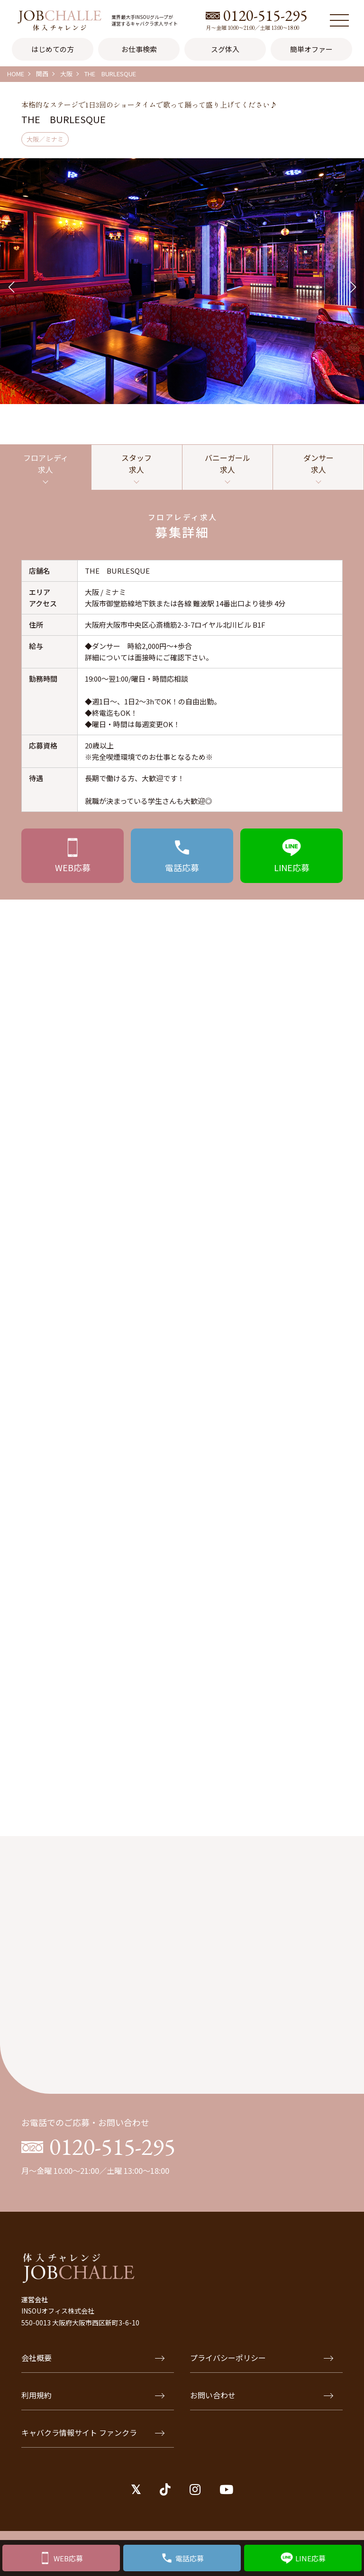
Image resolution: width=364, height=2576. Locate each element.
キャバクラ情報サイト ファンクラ (92, 2432)
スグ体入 (225, 49)
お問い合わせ (261, 2395)
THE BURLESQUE (110, 73)
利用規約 (92, 2395)
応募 (73, 867)
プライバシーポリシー (261, 2357)
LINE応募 (310, 2558)
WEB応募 (68, 2558)
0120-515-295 (265, 15)
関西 (42, 73)
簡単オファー (311, 49)
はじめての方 (52, 49)
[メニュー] (339, 20)
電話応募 (189, 2558)
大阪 (66, 73)
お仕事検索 (139, 49)
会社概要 (92, 2357)
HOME (15, 73)
